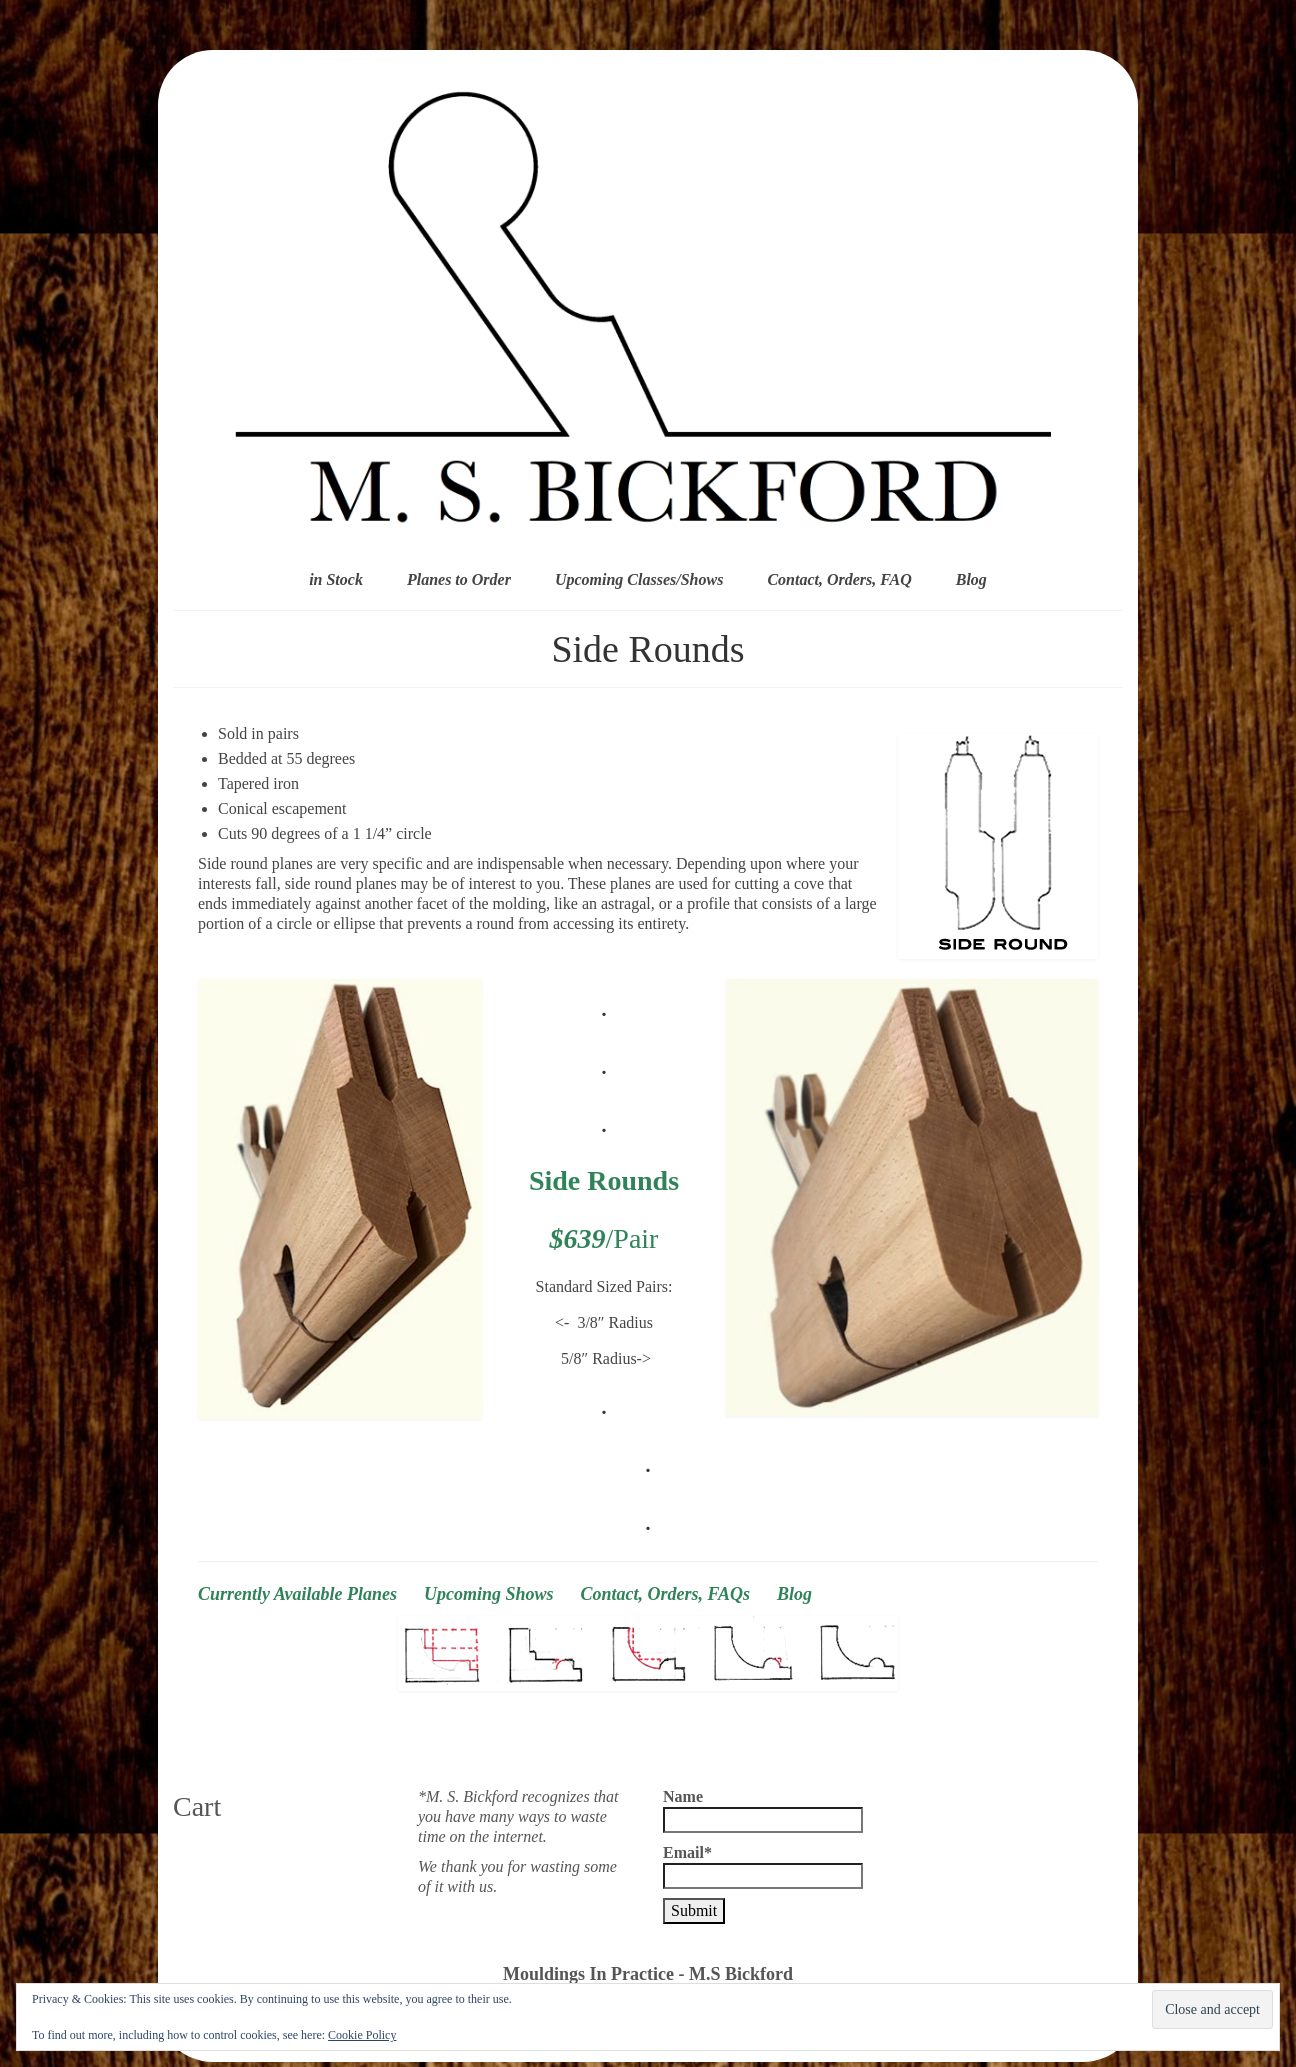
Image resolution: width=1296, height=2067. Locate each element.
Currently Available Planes (297, 1594)
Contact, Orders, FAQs (679, 1594)
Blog (794, 1594)
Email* (763, 1866)
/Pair (604, 1238)
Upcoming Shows (489, 1594)
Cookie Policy (362, 2035)
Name (763, 1810)
